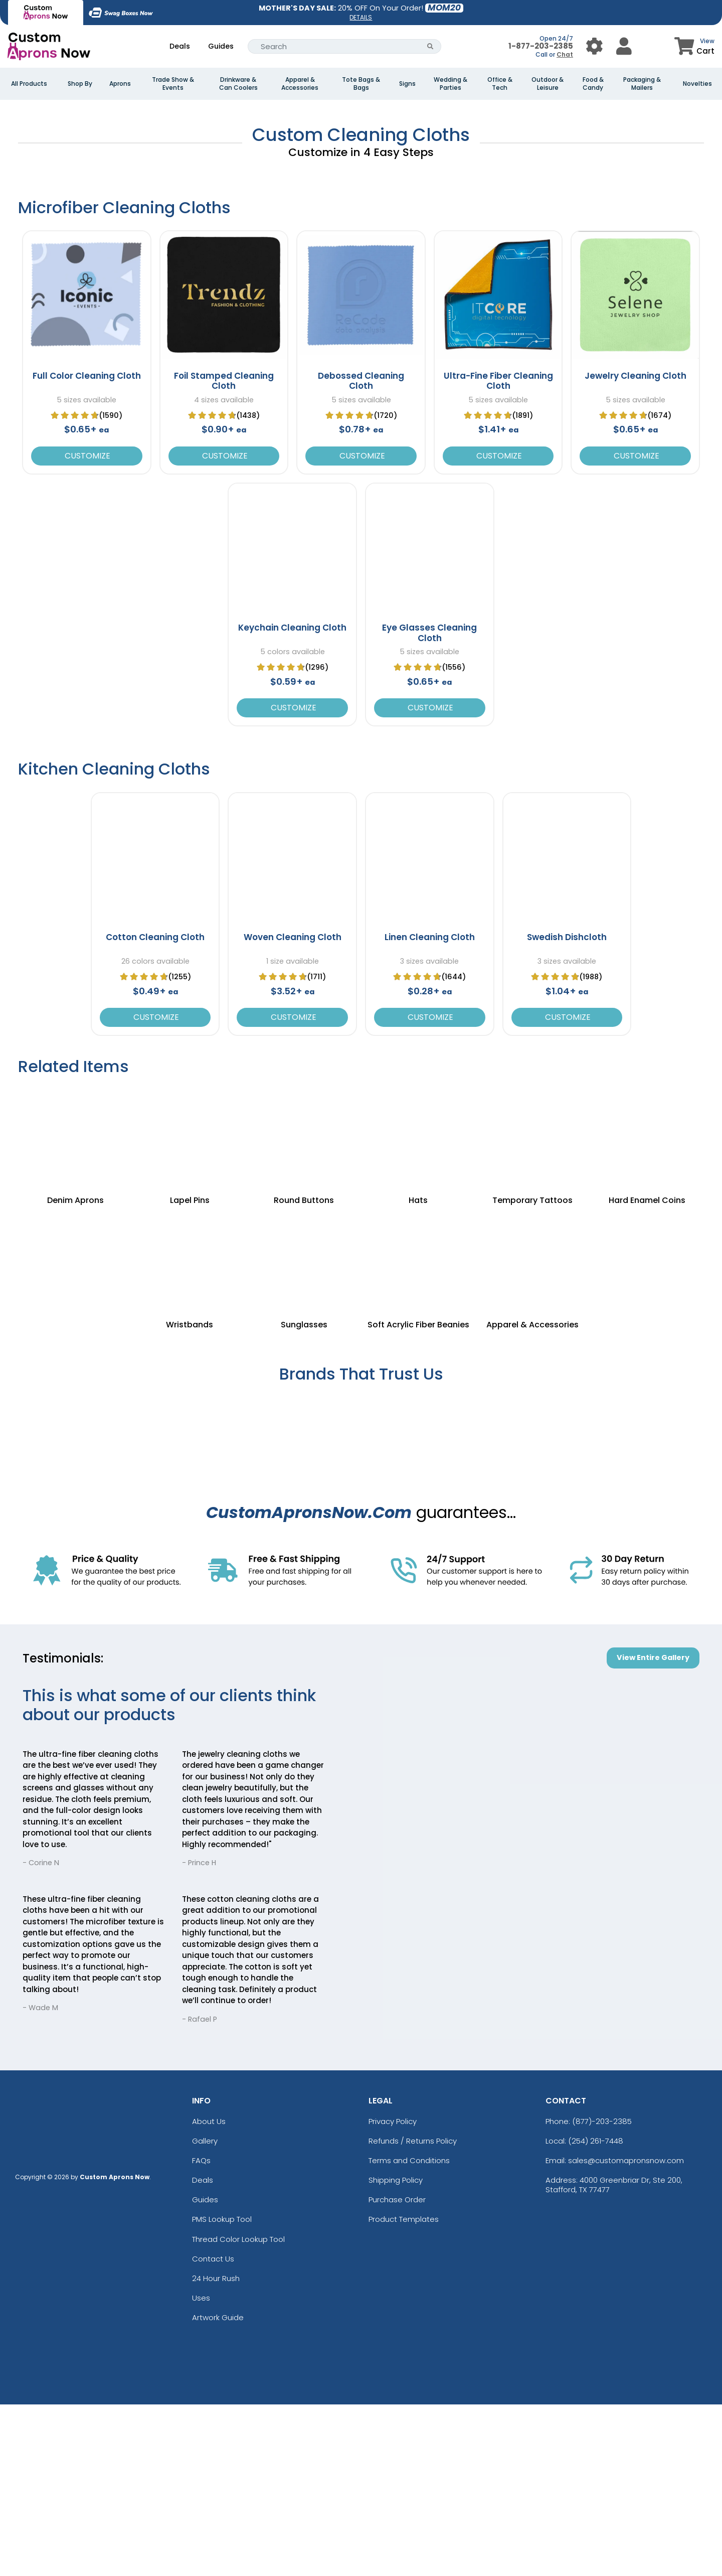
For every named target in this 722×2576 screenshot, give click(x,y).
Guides (221, 46)
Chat (565, 54)
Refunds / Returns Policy (413, 2312)
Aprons (120, 84)
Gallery (205, 2312)
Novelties (697, 84)
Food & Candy (593, 84)
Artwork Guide (218, 2489)
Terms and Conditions (409, 2332)
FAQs (201, 2332)
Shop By (80, 84)
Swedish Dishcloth (567, 1109)
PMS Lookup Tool (222, 2391)
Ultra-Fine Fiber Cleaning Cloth (498, 552)
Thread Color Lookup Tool (238, 2410)
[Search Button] (430, 46)
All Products (29, 84)
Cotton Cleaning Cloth (155, 1109)
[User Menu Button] (594, 46)
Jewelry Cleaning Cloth (635, 547)
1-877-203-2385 (540, 46)
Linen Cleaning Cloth (430, 1109)
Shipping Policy (396, 2351)
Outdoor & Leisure (547, 84)
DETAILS (360, 17)
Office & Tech (499, 84)
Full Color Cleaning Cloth (87, 547)
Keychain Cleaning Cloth (292, 800)
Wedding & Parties (450, 84)
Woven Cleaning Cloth (292, 1109)
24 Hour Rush (216, 2450)
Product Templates (404, 2391)
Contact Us (213, 2430)
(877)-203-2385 (602, 2293)
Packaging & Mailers (642, 84)
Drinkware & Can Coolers (238, 84)
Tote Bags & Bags (361, 84)
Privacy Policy (393, 2293)
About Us (209, 2293)
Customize (86, 627)
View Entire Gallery (653, 1829)
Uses (201, 2469)
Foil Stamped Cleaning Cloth (224, 552)
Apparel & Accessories (299, 84)
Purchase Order (397, 2371)
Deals (179, 46)
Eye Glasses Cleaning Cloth (429, 805)
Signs (407, 84)
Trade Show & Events (173, 84)
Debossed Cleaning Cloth (361, 552)
